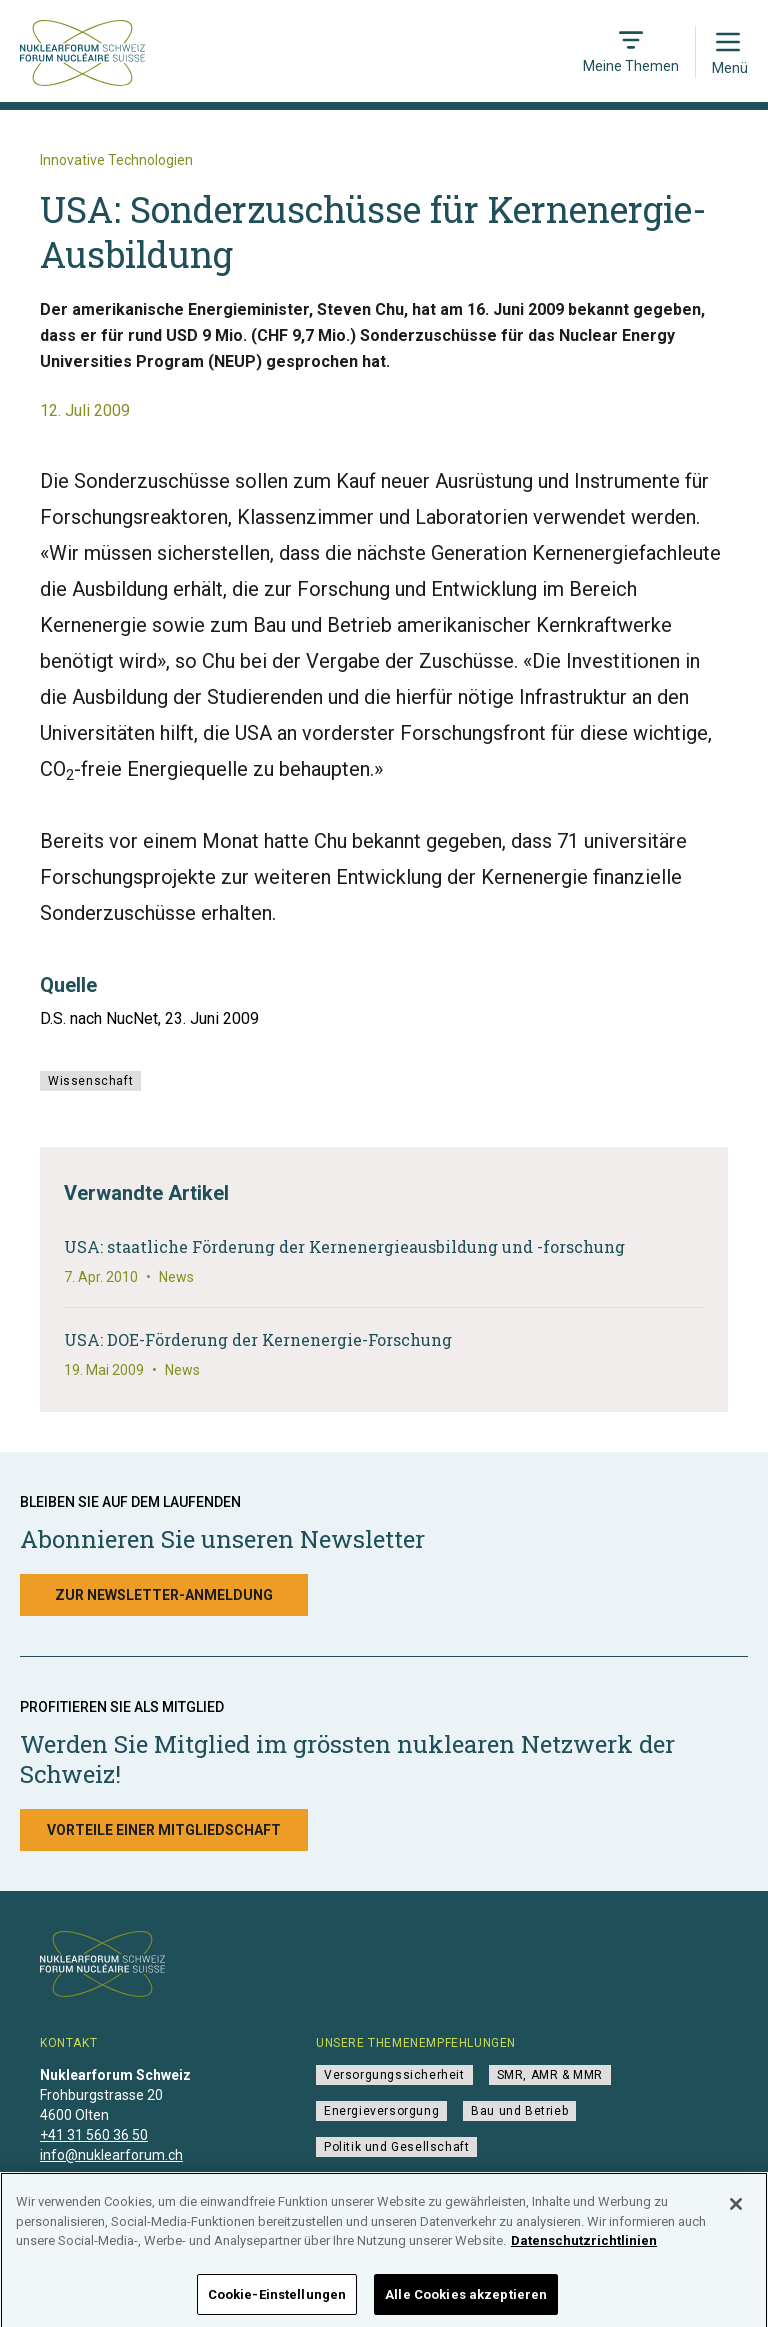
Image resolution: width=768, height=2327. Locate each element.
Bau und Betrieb (519, 2111)
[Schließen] (736, 2211)
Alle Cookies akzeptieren (466, 2301)
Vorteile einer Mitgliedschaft (164, 1830)
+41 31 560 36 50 (94, 2135)
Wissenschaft (90, 1081)
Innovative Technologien (116, 160)
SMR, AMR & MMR (550, 2075)
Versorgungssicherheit (394, 2075)
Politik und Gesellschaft (396, 2147)
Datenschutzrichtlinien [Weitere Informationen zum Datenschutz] (584, 2247)
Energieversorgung (381, 2111)
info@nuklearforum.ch (111, 2155)
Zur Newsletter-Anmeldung (164, 1595)
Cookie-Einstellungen (277, 2301)
